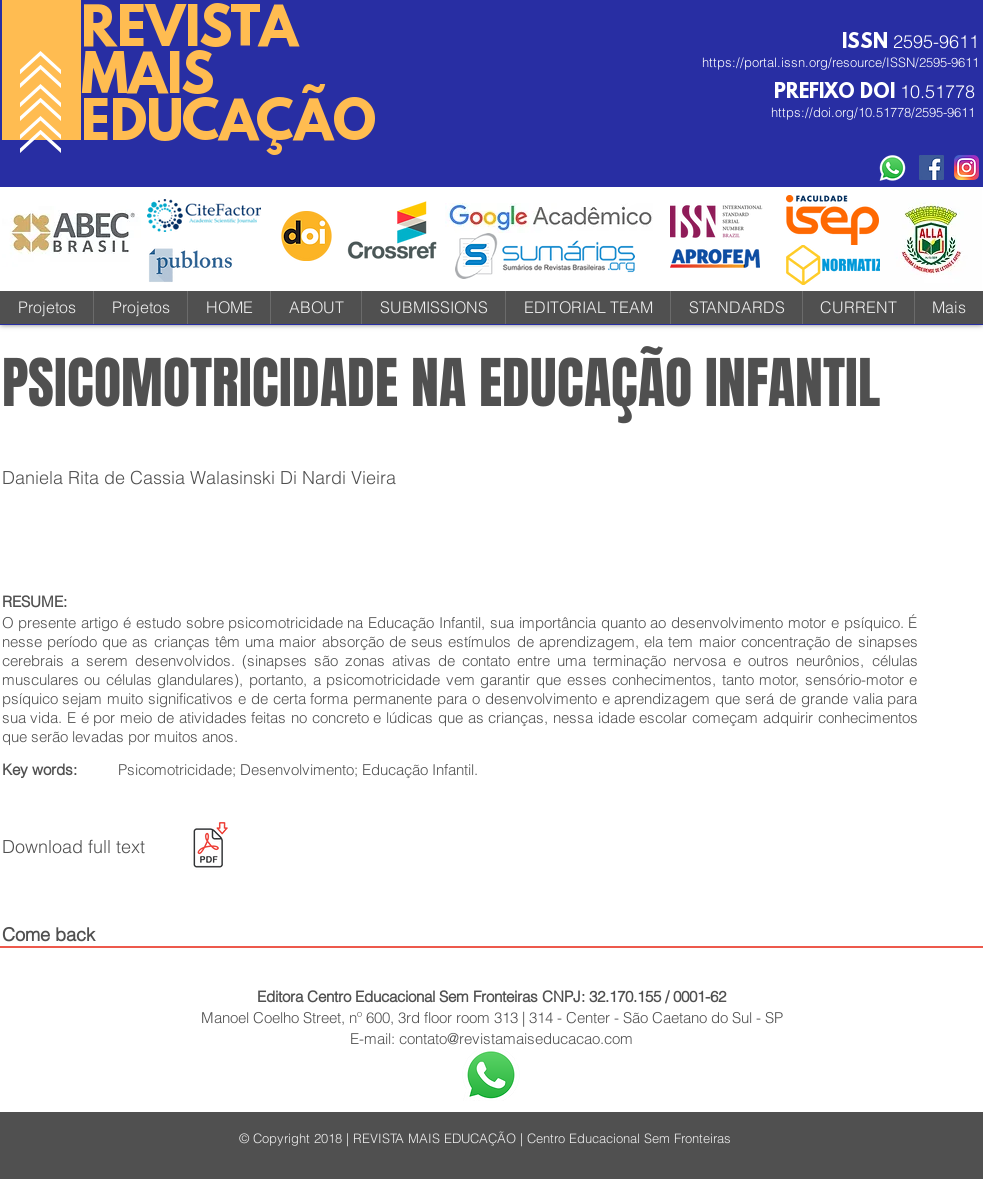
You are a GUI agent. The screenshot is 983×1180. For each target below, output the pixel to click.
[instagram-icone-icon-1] (966, 167)
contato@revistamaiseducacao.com (516, 1038)
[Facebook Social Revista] (931, 167)
